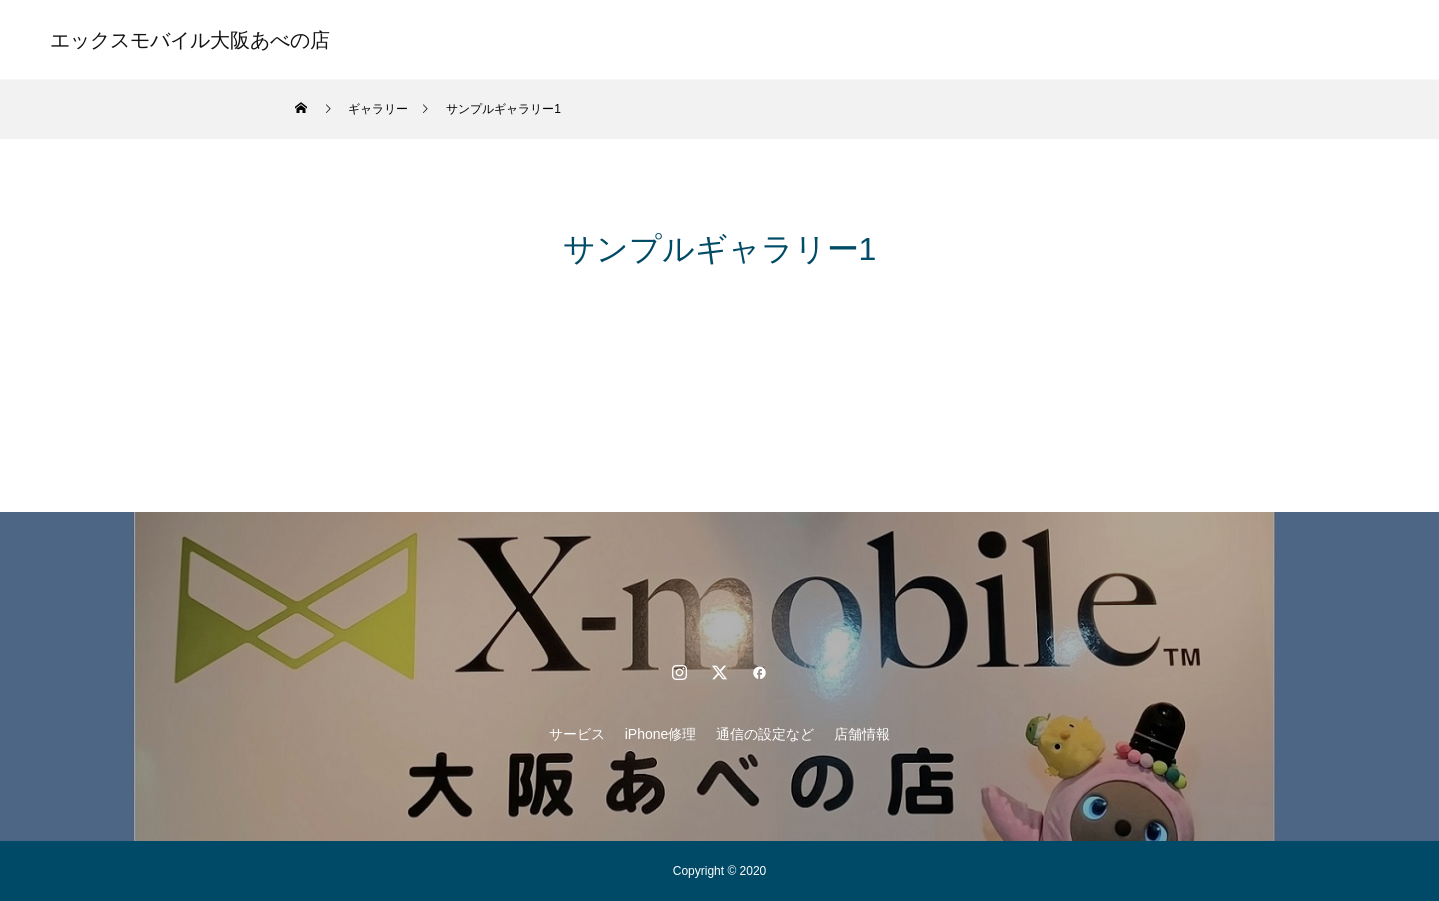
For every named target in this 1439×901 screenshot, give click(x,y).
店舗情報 (892, 40)
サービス (547, 40)
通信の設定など (775, 40)
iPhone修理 (651, 40)
